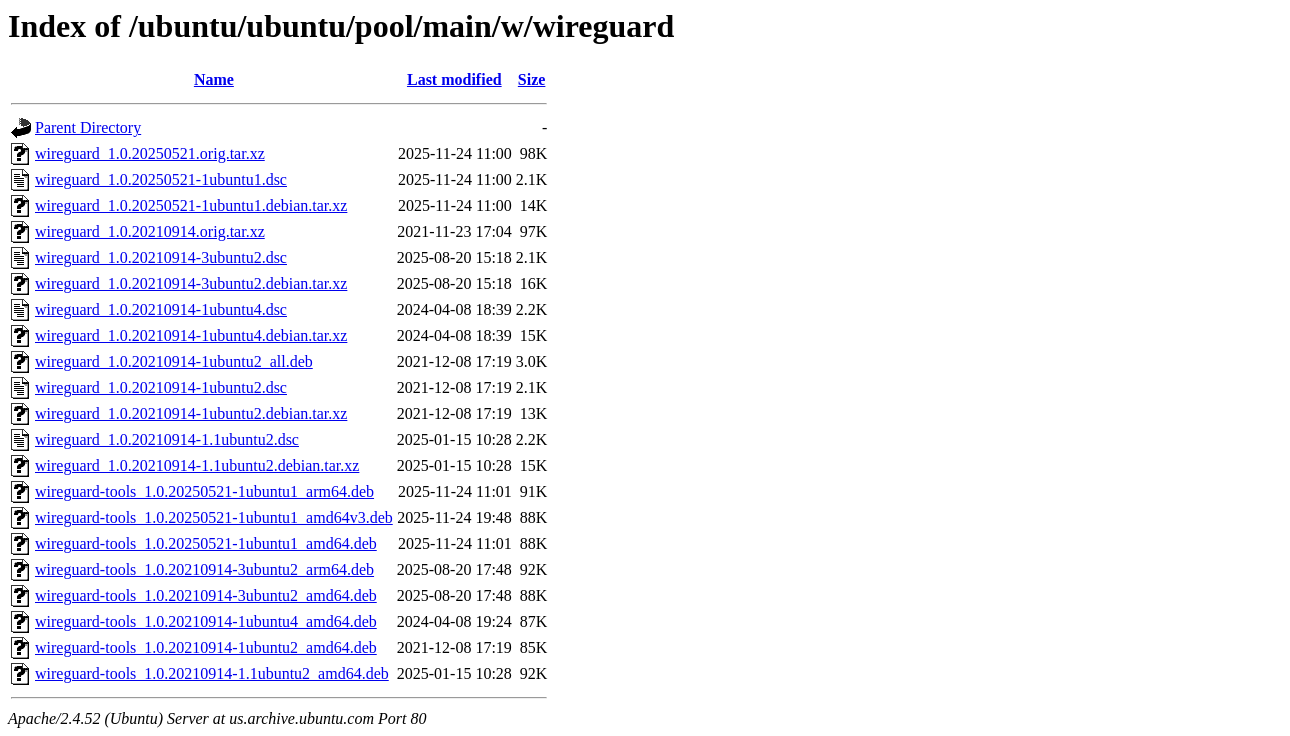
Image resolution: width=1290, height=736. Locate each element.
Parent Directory (88, 127)
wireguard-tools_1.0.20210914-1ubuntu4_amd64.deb (206, 621)
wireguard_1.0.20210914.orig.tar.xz (150, 231)
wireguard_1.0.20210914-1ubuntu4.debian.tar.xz (191, 335)
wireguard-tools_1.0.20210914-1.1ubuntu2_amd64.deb (212, 673)
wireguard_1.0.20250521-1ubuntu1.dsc (161, 179)
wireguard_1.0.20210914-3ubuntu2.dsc (161, 257)
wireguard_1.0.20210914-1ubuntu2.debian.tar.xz (191, 413)
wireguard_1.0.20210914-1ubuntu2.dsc (161, 387)
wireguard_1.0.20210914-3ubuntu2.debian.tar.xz (191, 283)
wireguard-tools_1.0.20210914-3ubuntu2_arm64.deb (204, 569)
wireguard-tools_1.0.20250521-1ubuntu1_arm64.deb (204, 491)
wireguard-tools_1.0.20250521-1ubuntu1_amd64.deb (206, 543)
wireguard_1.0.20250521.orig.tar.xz (150, 153)
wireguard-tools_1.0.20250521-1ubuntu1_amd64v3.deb (214, 517)
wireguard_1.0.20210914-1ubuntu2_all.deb (174, 361)
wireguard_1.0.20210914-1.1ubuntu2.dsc (167, 439)
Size (532, 79)
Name (214, 79)
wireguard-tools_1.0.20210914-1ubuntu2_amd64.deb (206, 647)
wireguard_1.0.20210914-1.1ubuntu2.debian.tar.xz (197, 465)
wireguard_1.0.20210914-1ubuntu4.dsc (161, 309)
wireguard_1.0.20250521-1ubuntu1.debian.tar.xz (191, 205)
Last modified (454, 79)
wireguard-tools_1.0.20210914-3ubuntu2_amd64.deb (206, 595)
